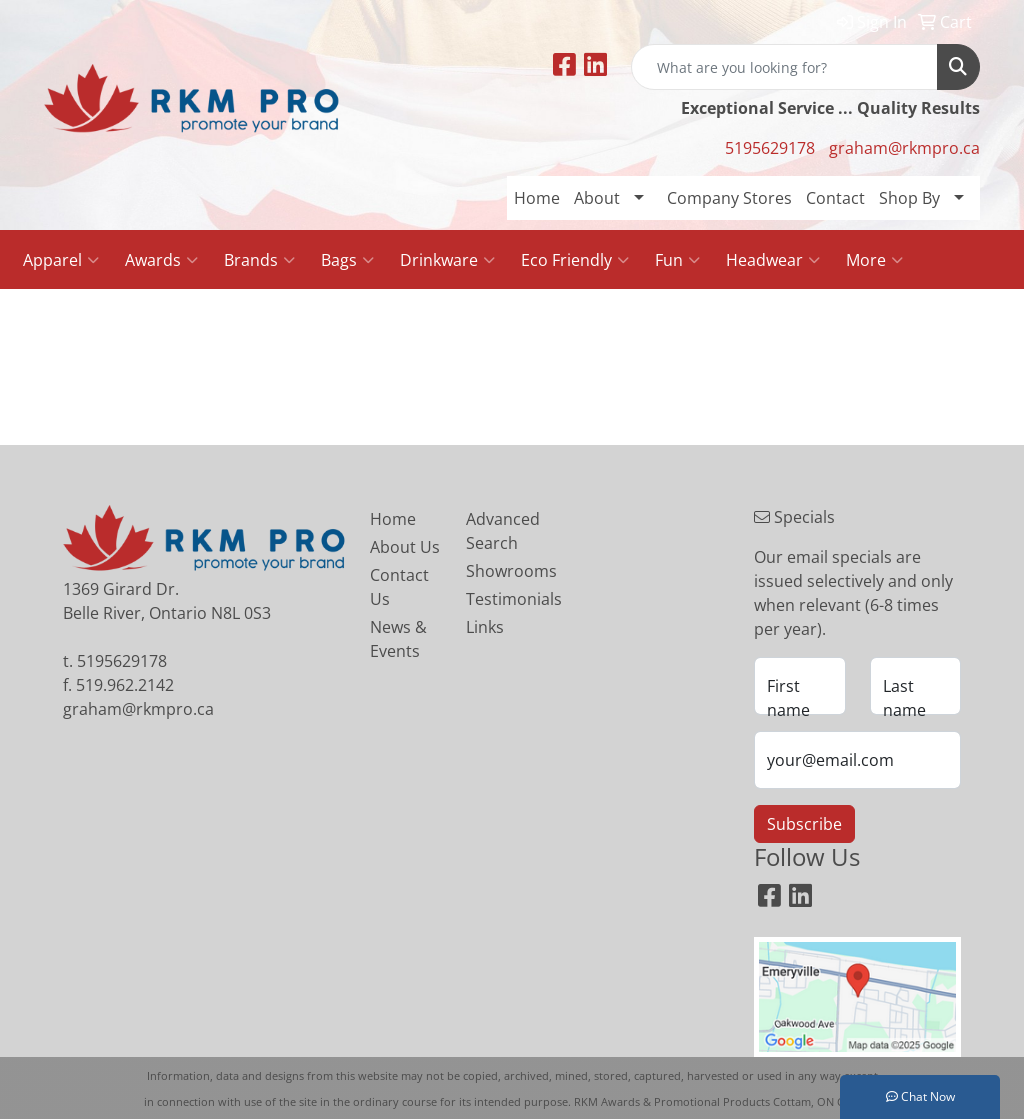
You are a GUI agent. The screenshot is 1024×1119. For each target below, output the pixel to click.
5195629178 (770, 148)
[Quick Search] (784, 67)
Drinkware (447, 260)
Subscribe (804, 824)
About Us (405, 547)
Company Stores (729, 198)
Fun (677, 260)
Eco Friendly (575, 260)
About (597, 198)
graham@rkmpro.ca (904, 148)
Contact (835, 198)
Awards (161, 260)
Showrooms (502, 571)
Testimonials (502, 599)
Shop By (909, 198)
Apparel (61, 260)
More (874, 260)
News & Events (398, 639)
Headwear (773, 260)
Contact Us (399, 587)
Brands (259, 260)
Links (485, 627)
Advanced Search (502, 531)
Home (537, 198)
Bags (347, 260)
